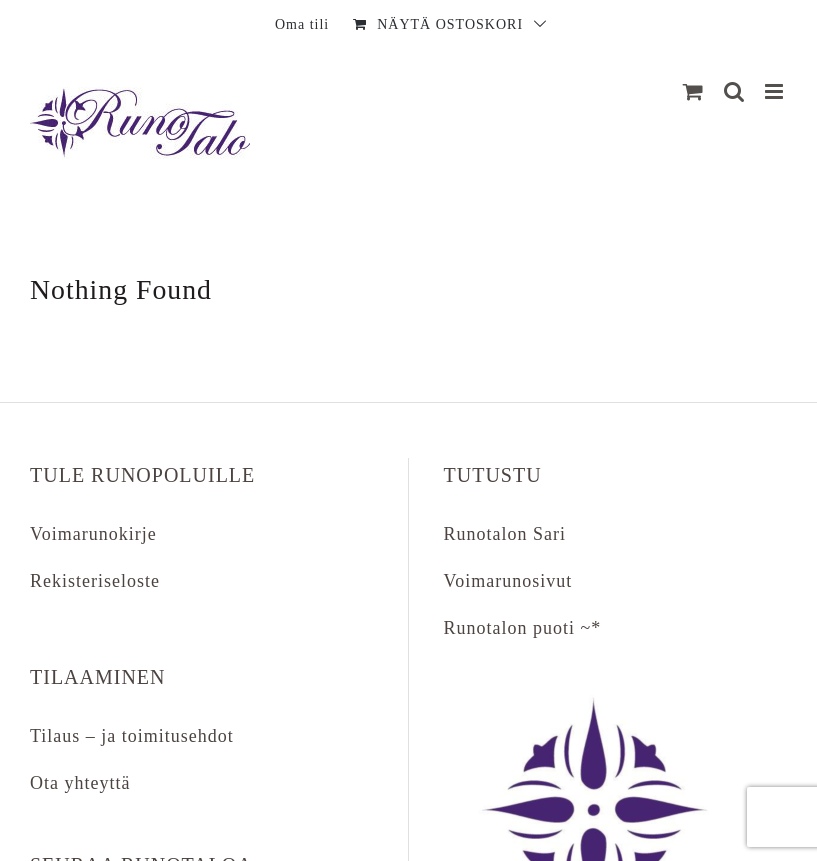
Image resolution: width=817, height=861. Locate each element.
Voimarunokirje (93, 534)
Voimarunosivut (508, 581)
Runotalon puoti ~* (523, 628)
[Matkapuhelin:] (776, 91)
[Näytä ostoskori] (693, 91)
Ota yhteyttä (80, 783)
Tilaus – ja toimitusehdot (132, 736)
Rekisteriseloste (95, 581)
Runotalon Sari (505, 534)
